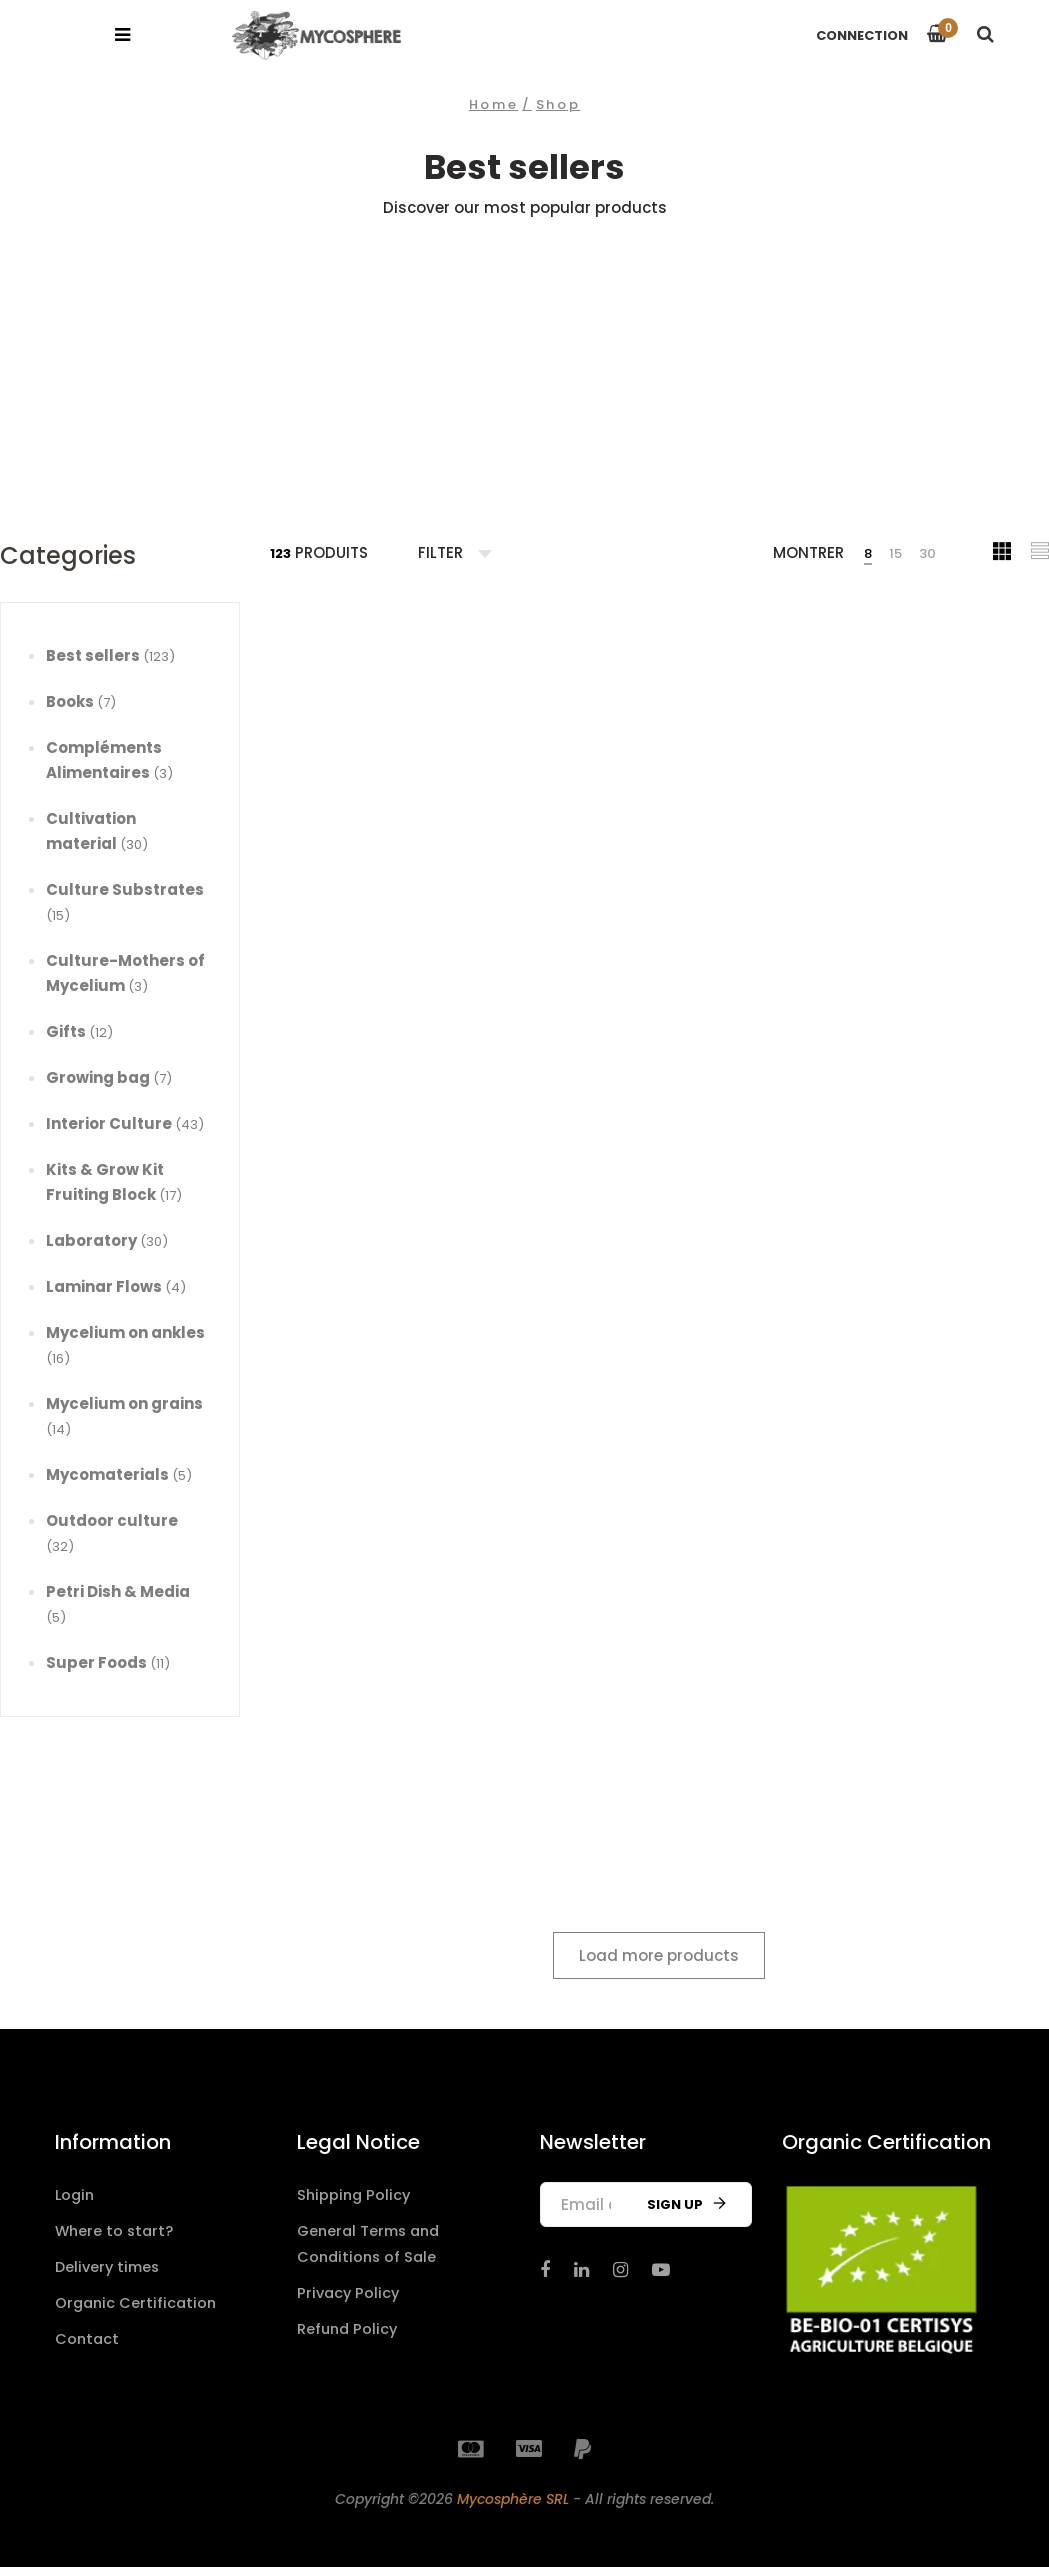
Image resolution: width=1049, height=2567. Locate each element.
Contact (88, 2334)
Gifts (79, 1031)
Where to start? (116, 2229)
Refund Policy (349, 2324)
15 (895, 553)
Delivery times (110, 2264)
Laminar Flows (116, 1286)
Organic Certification (138, 2299)
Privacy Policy (350, 2289)
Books (81, 701)
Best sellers (110, 655)
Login (76, 2194)
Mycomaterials (119, 1474)
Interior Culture (125, 1123)
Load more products (659, 1955)
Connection (862, 35)
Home (493, 104)
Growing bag (109, 1077)
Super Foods (108, 1662)
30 (927, 553)
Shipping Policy (355, 2194)
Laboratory (107, 1240)
